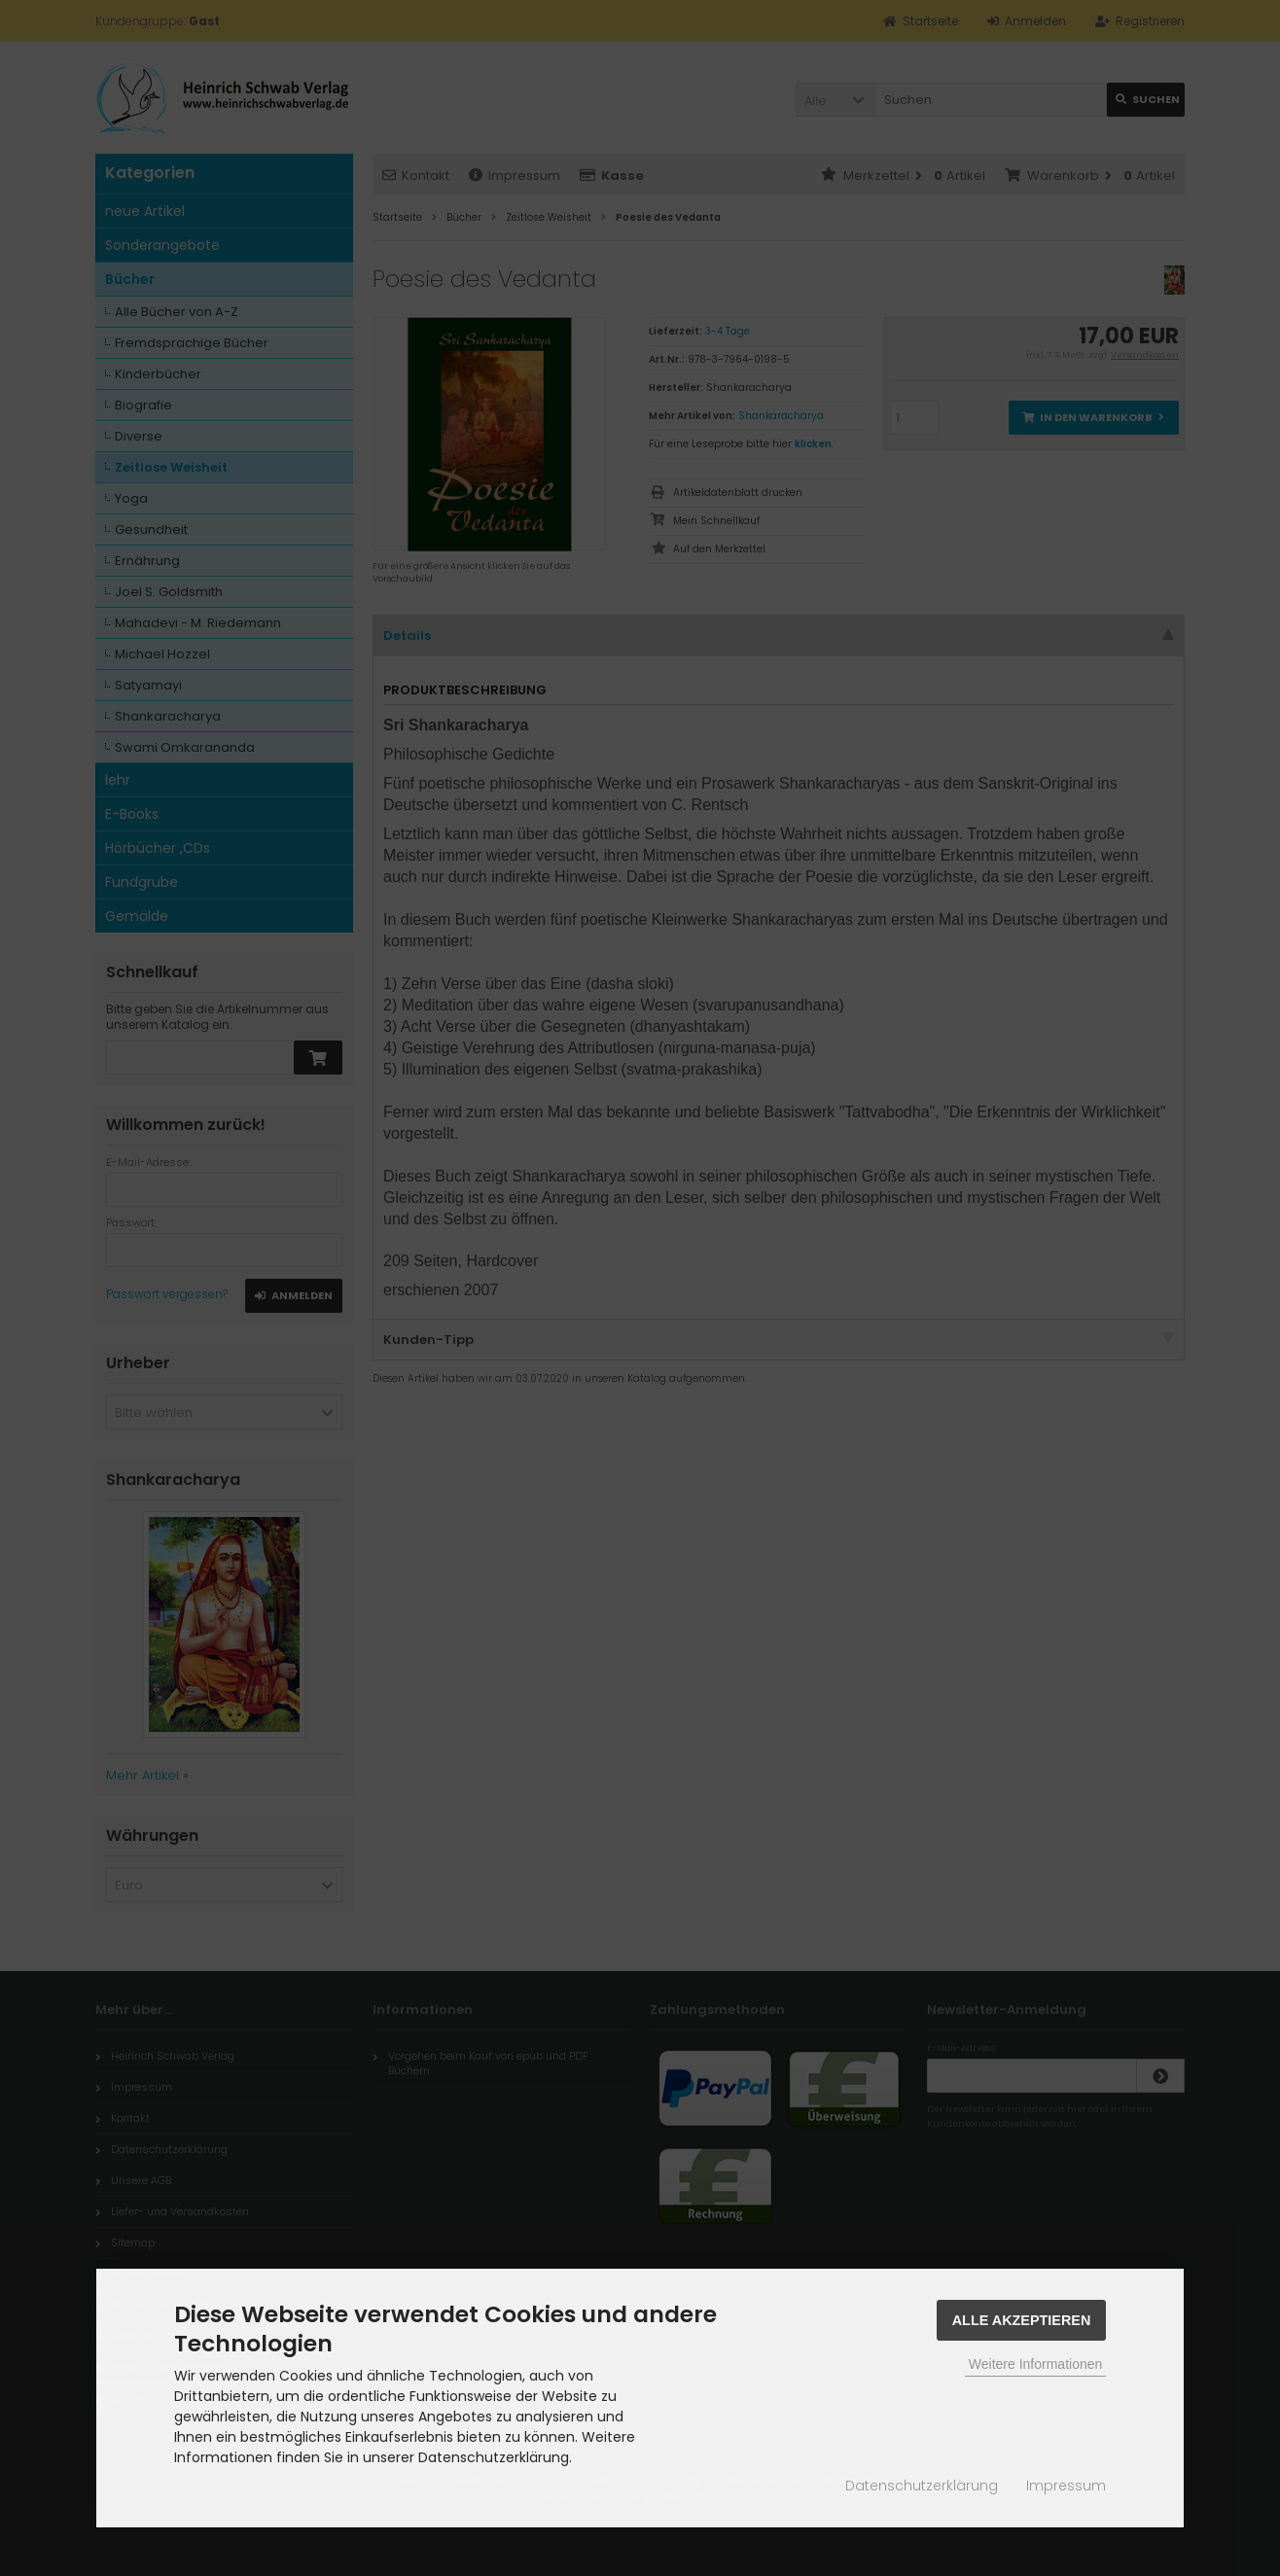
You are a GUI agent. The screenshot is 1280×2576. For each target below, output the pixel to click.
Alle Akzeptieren (1021, 2320)
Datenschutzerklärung (921, 2485)
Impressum (1066, 2485)
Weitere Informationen (1035, 2364)
